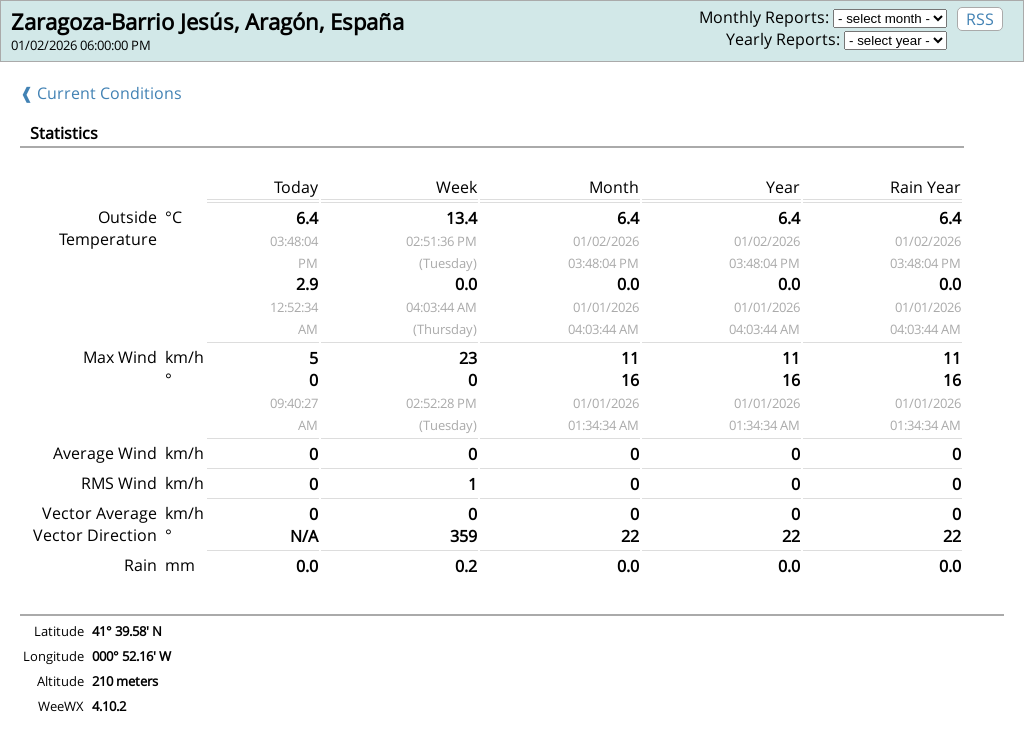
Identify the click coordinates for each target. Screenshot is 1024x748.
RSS (980, 19)
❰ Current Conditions (101, 93)
